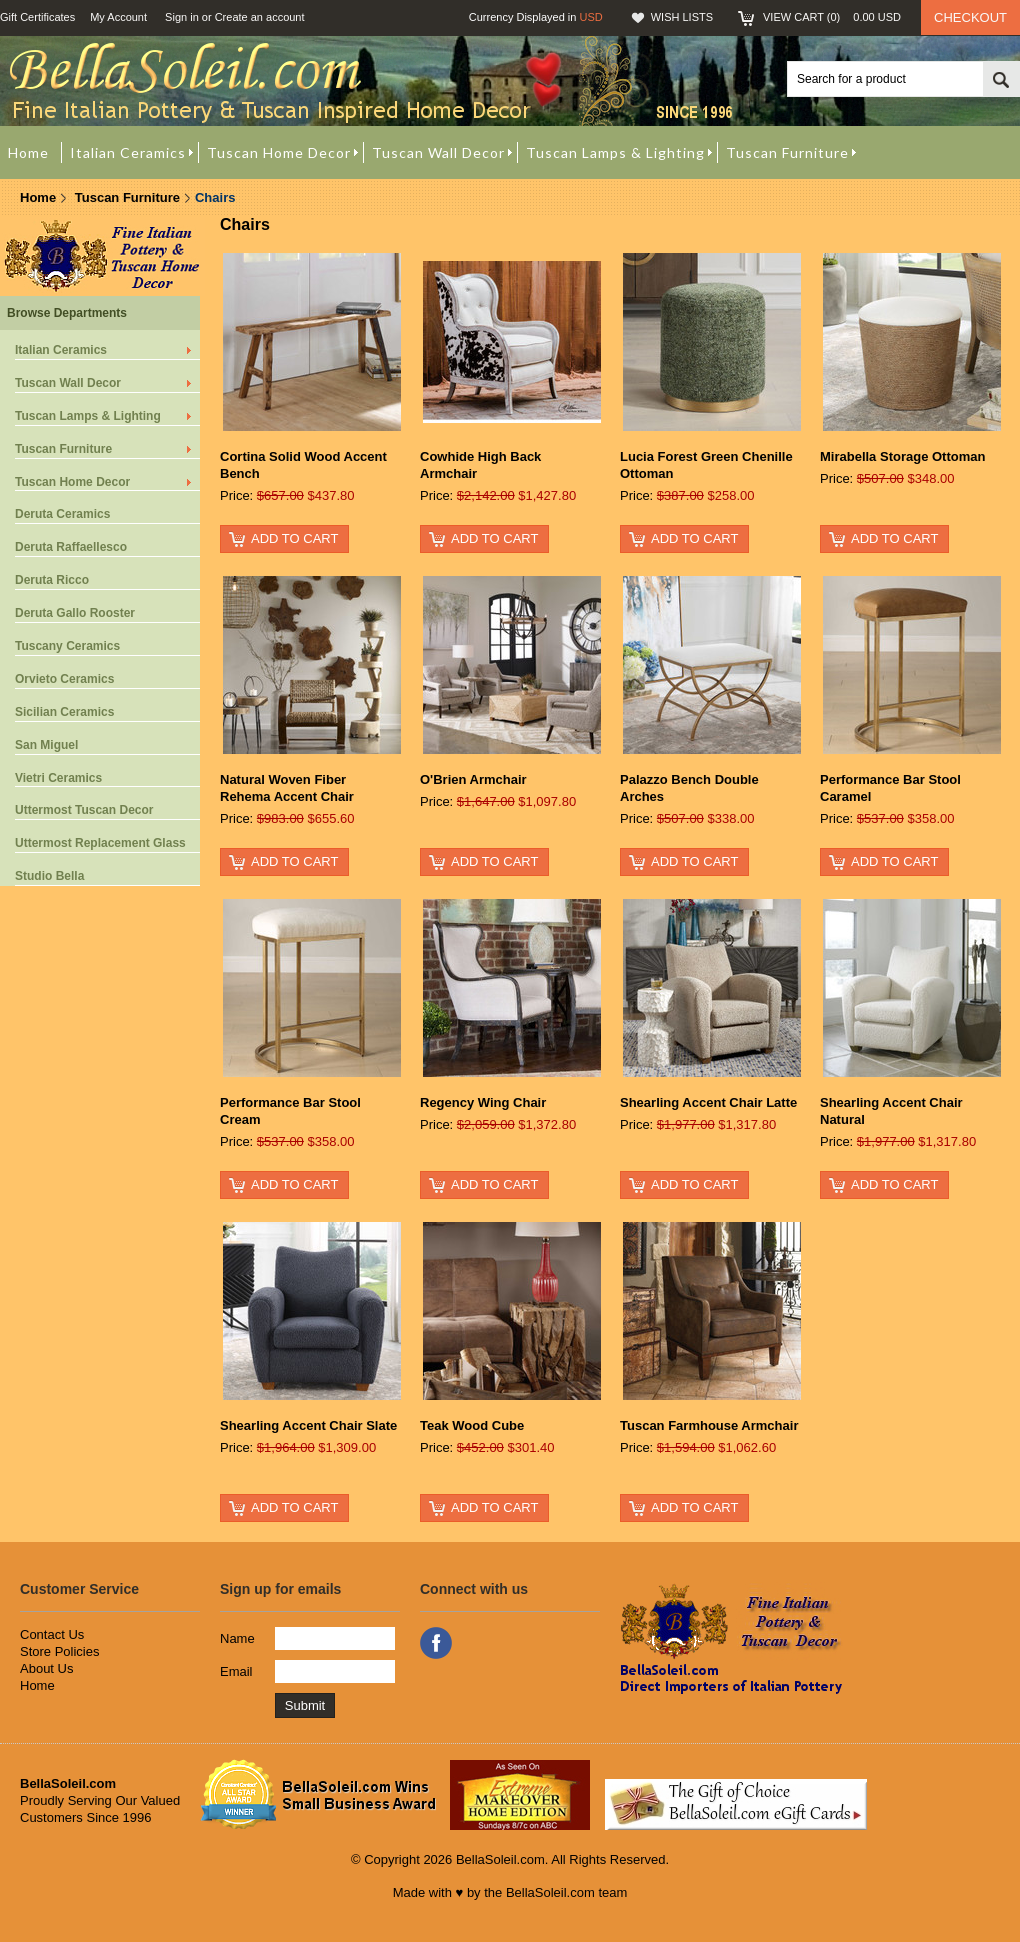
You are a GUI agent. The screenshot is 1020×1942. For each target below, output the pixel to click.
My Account (118, 17)
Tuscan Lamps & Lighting (88, 416)
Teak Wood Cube (472, 1425)
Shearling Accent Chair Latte (708, 1102)
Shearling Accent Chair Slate (308, 1425)
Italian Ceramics (61, 350)
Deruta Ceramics (62, 514)
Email (236, 1671)
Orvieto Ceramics (64, 679)
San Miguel (46, 745)
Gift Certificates (37, 17)
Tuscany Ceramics (67, 646)
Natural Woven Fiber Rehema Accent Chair (287, 788)
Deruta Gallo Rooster (75, 613)
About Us (46, 1668)
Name (237, 1638)
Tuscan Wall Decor (68, 383)
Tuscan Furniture (127, 197)
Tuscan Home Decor (72, 482)
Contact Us (52, 1634)
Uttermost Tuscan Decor (84, 810)
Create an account (260, 17)
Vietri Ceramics (58, 778)
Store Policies (59, 1651)
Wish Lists (682, 17)
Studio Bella (49, 876)
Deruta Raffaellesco (71, 547)
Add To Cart (294, 538)
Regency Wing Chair (483, 1102)
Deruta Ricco (52, 580)
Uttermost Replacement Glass (100, 843)
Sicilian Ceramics (64, 712)
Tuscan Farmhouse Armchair (709, 1425)
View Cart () (832, 17)
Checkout (970, 17)
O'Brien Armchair (473, 779)
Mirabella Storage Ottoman (902, 456)
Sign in (182, 17)
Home (38, 197)
